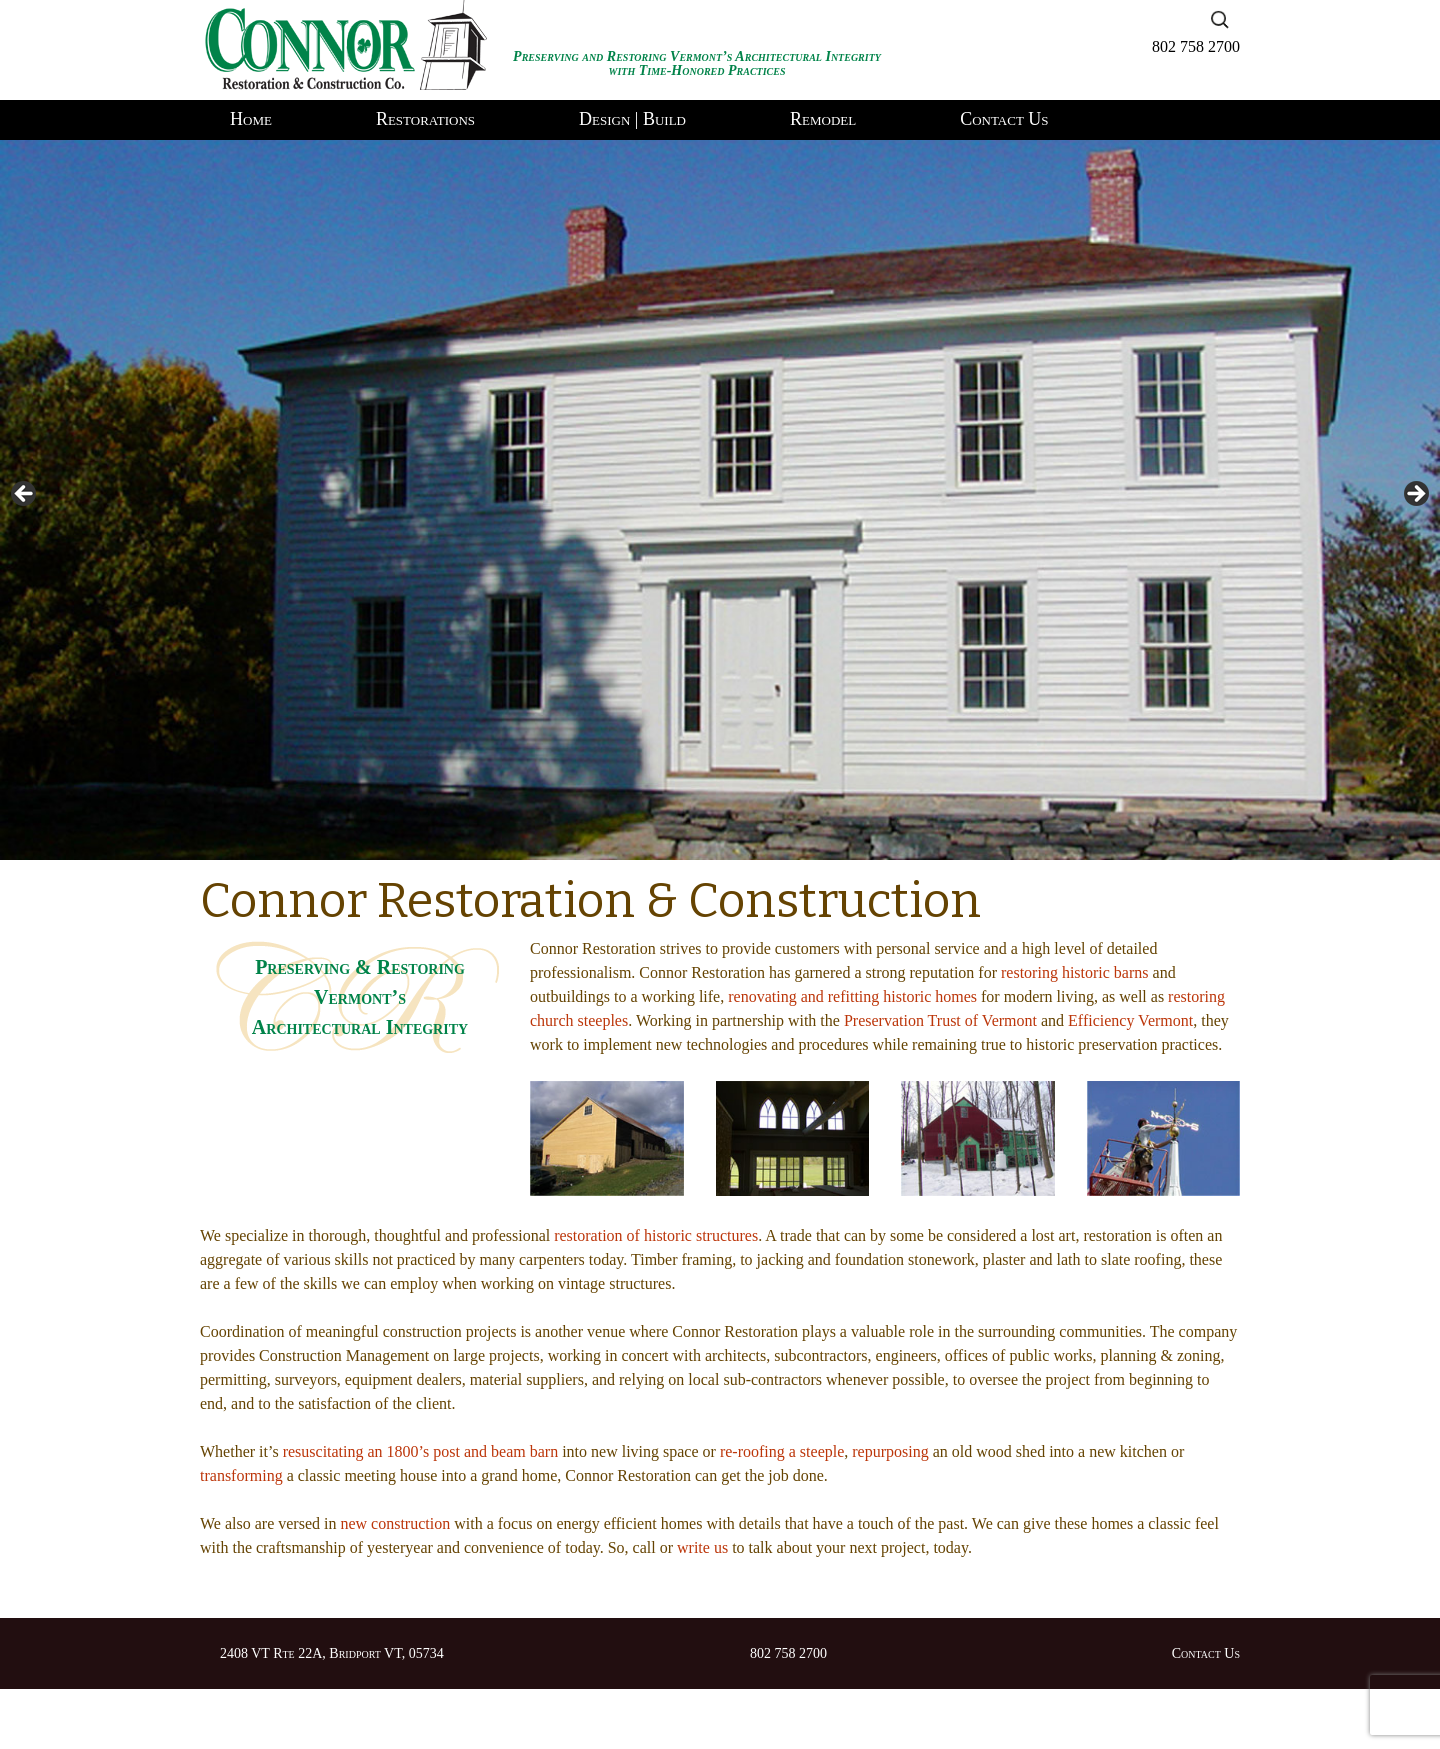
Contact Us (1004, 119)
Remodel (823, 119)
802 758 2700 (1196, 46)
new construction (395, 1523)
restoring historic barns (1075, 972)
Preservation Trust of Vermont (940, 1020)
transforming (241, 1475)
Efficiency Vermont (1130, 1020)
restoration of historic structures (656, 1235)
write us (702, 1547)
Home (251, 119)
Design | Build (632, 119)
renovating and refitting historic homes (852, 996)
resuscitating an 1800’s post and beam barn (421, 1451)
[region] (720, 500)
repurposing (890, 1451)
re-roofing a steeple (782, 1451)
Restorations (425, 119)
